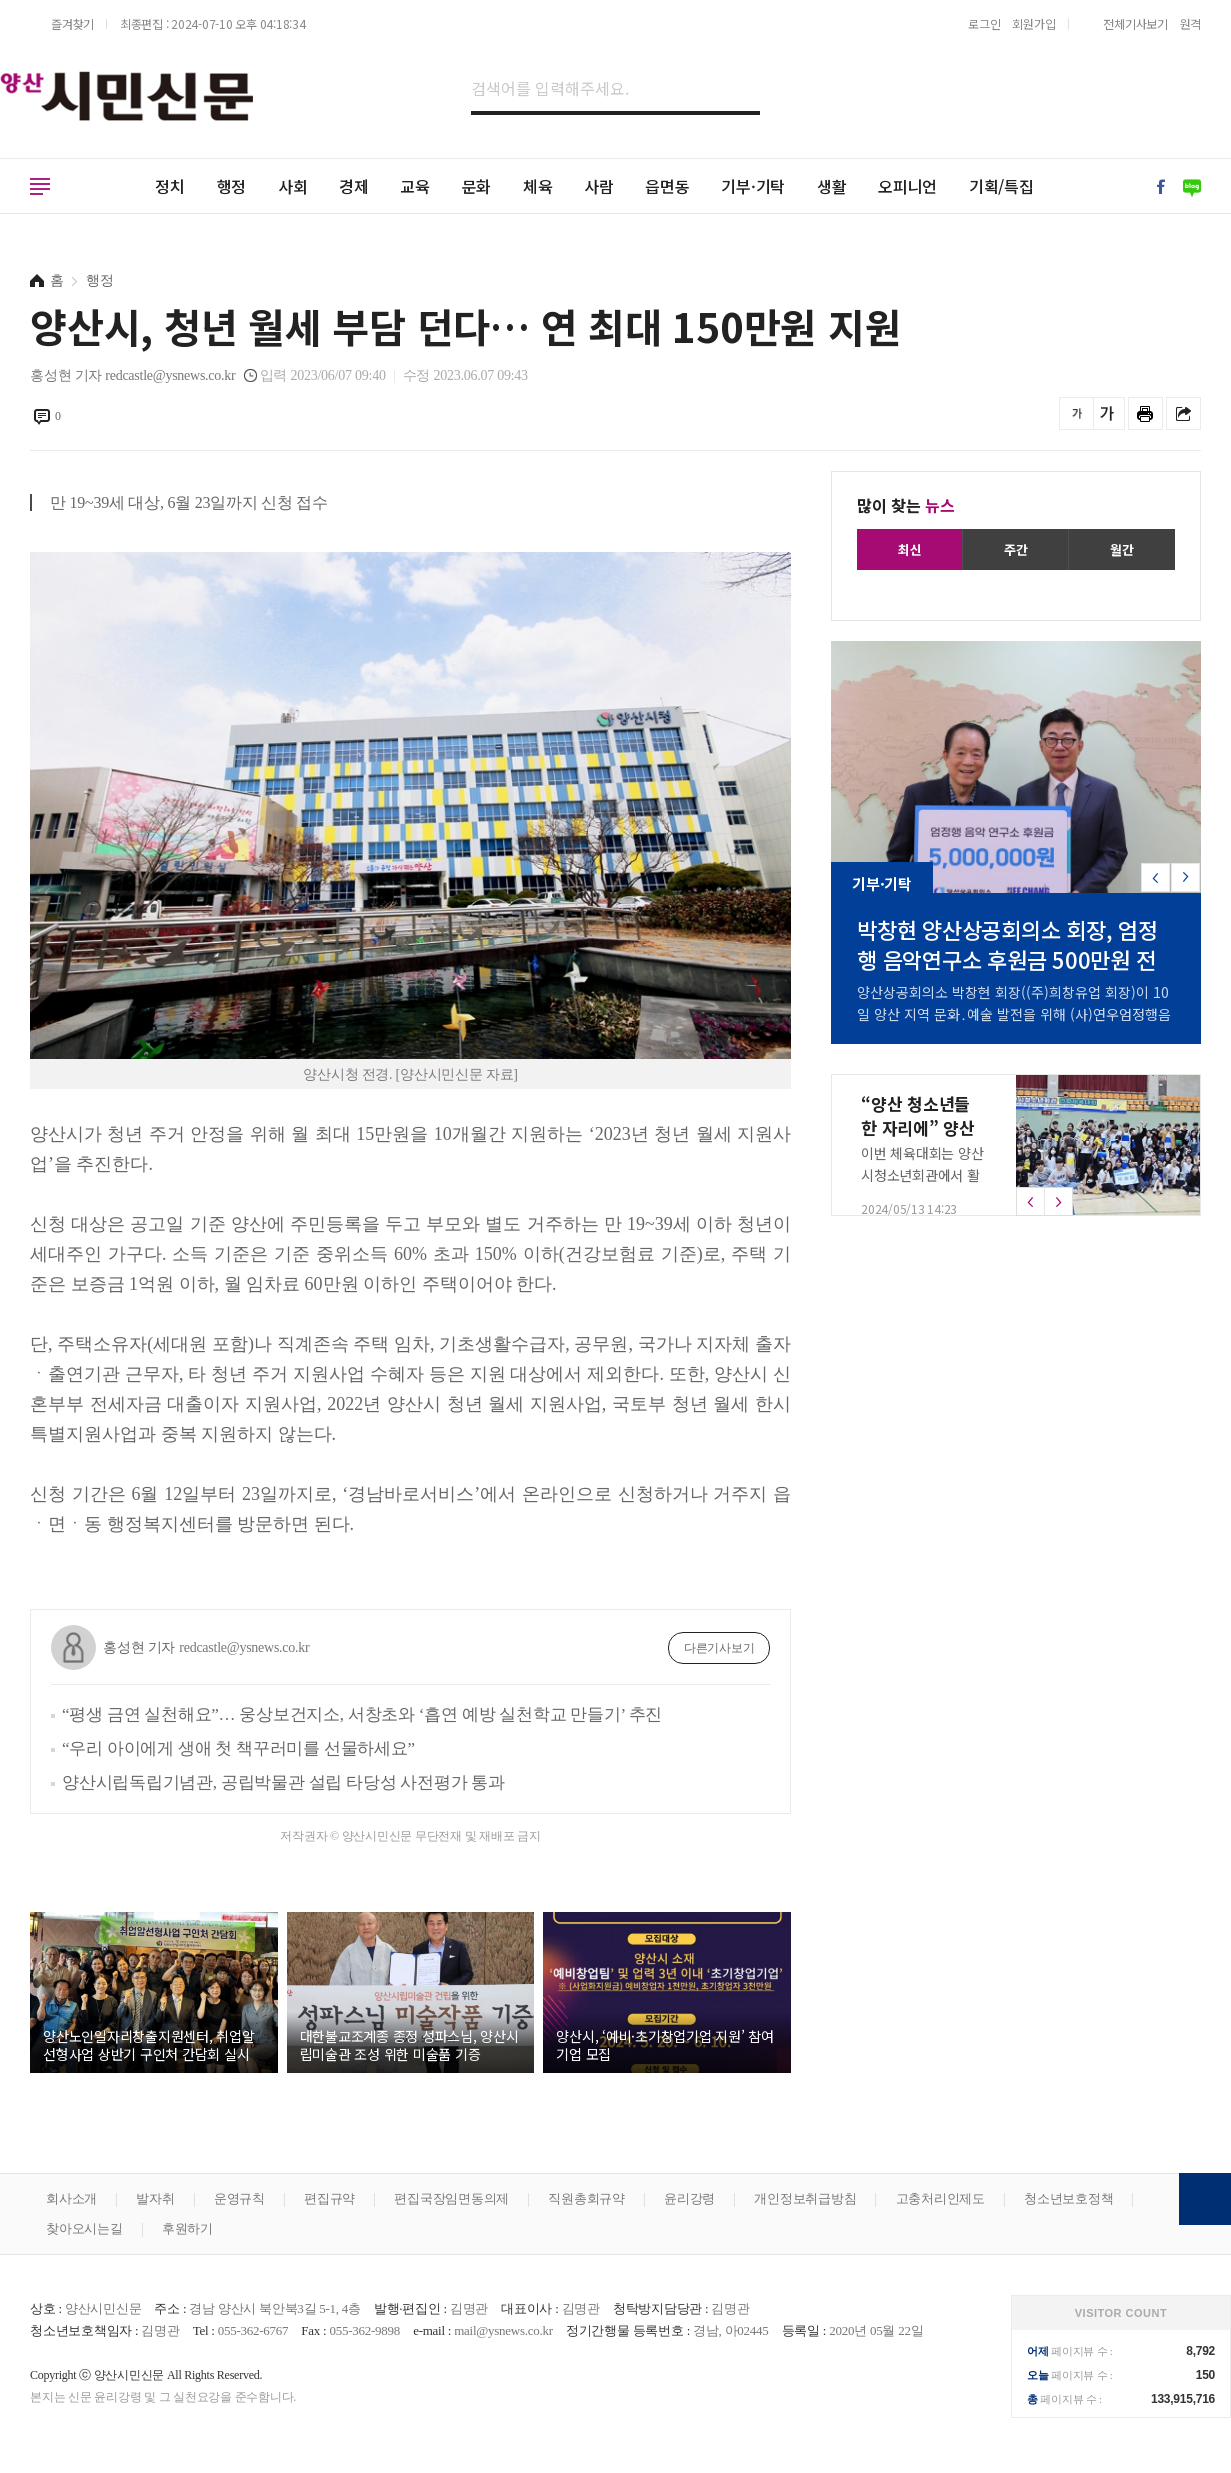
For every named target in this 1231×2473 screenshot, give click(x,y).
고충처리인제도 (940, 2198)
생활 (832, 186)
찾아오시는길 (84, 2228)
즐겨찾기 (72, 23)
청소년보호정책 (1068, 2198)
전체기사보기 (1135, 23)
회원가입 (1033, 23)
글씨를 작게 (1076, 413)
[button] (1185, 877)
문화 (477, 186)
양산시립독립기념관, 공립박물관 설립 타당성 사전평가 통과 (283, 1782)
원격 (1191, 23)
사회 (293, 186)
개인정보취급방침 (805, 2198)
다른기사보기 (719, 1648)
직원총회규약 (586, 2198)
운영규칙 (239, 2198)
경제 (354, 186)
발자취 (155, 2198)
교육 (415, 186)
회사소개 (71, 2198)
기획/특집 (1001, 186)
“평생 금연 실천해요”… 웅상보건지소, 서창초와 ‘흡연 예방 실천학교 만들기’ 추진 (362, 1714)
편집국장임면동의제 (451, 2198)
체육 (538, 186)
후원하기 (187, 2228)
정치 (170, 186)
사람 (599, 186)
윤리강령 (689, 2198)
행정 (232, 186)
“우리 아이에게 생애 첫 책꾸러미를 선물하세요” (238, 1748)
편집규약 (329, 2198)
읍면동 (667, 186)
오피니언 (907, 186)
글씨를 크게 (1107, 413)
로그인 (984, 23)
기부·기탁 (753, 186)
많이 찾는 (906, 505)
